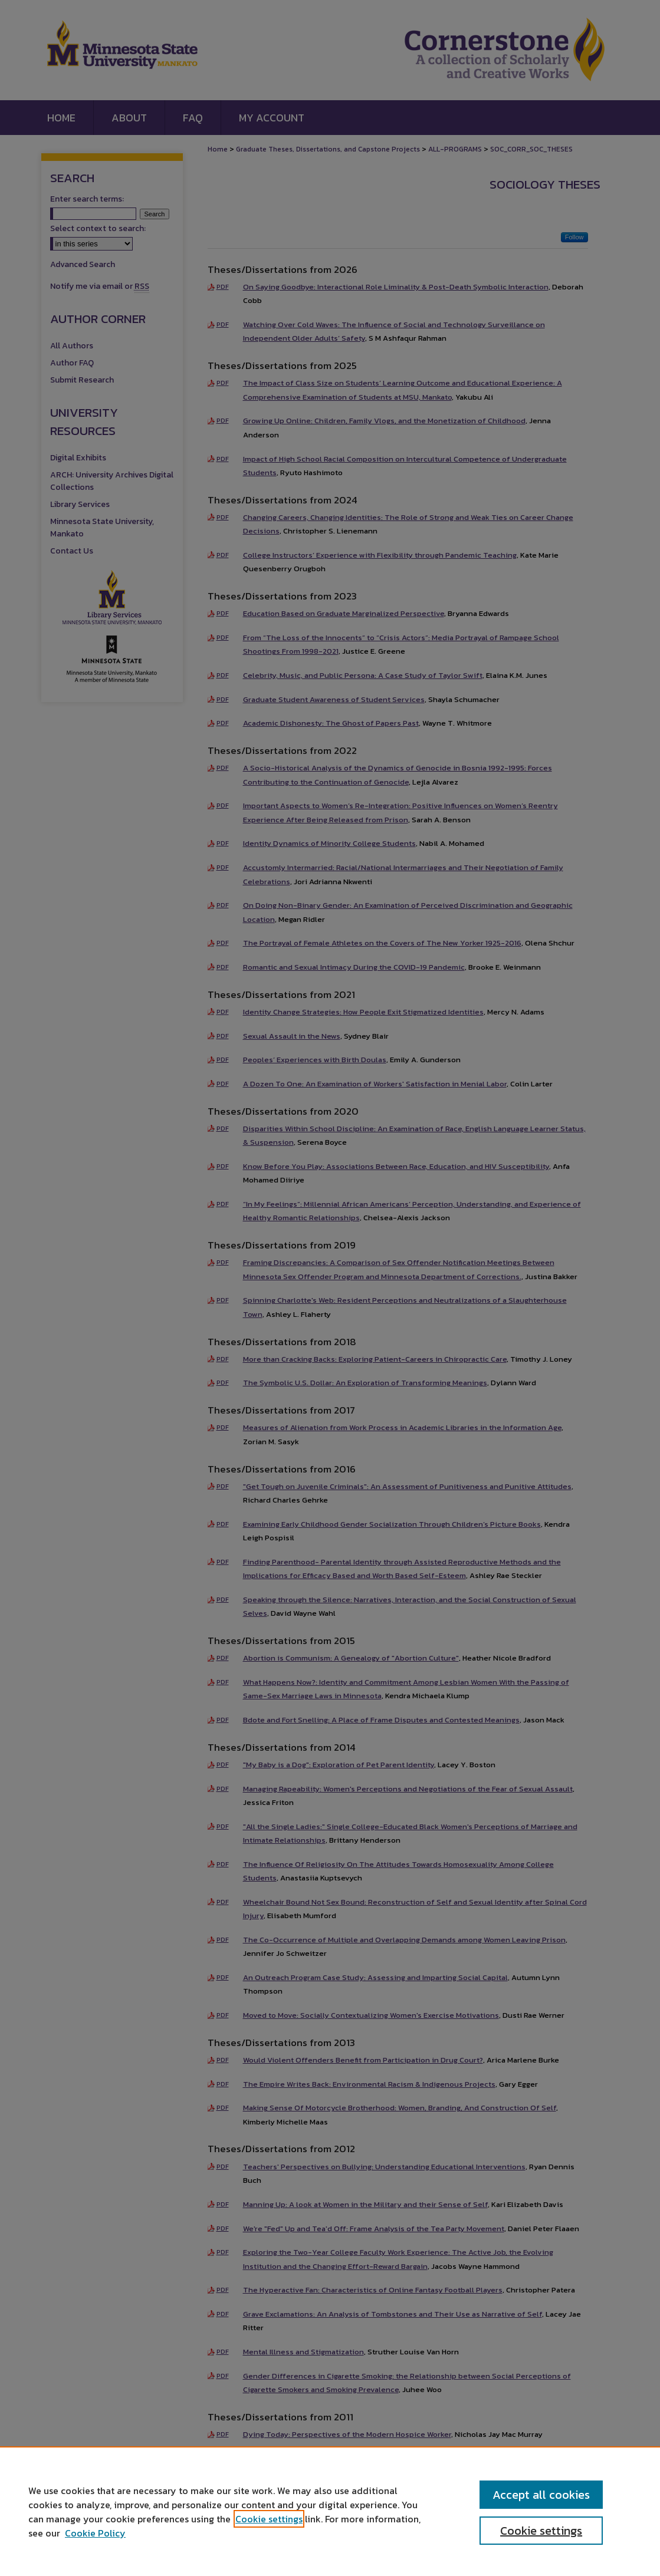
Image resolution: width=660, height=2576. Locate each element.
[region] (330, 2511)
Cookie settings (269, 2519)
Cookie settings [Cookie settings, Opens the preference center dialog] (541, 2530)
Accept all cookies (541, 2494)
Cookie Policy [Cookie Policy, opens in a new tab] (95, 2533)
